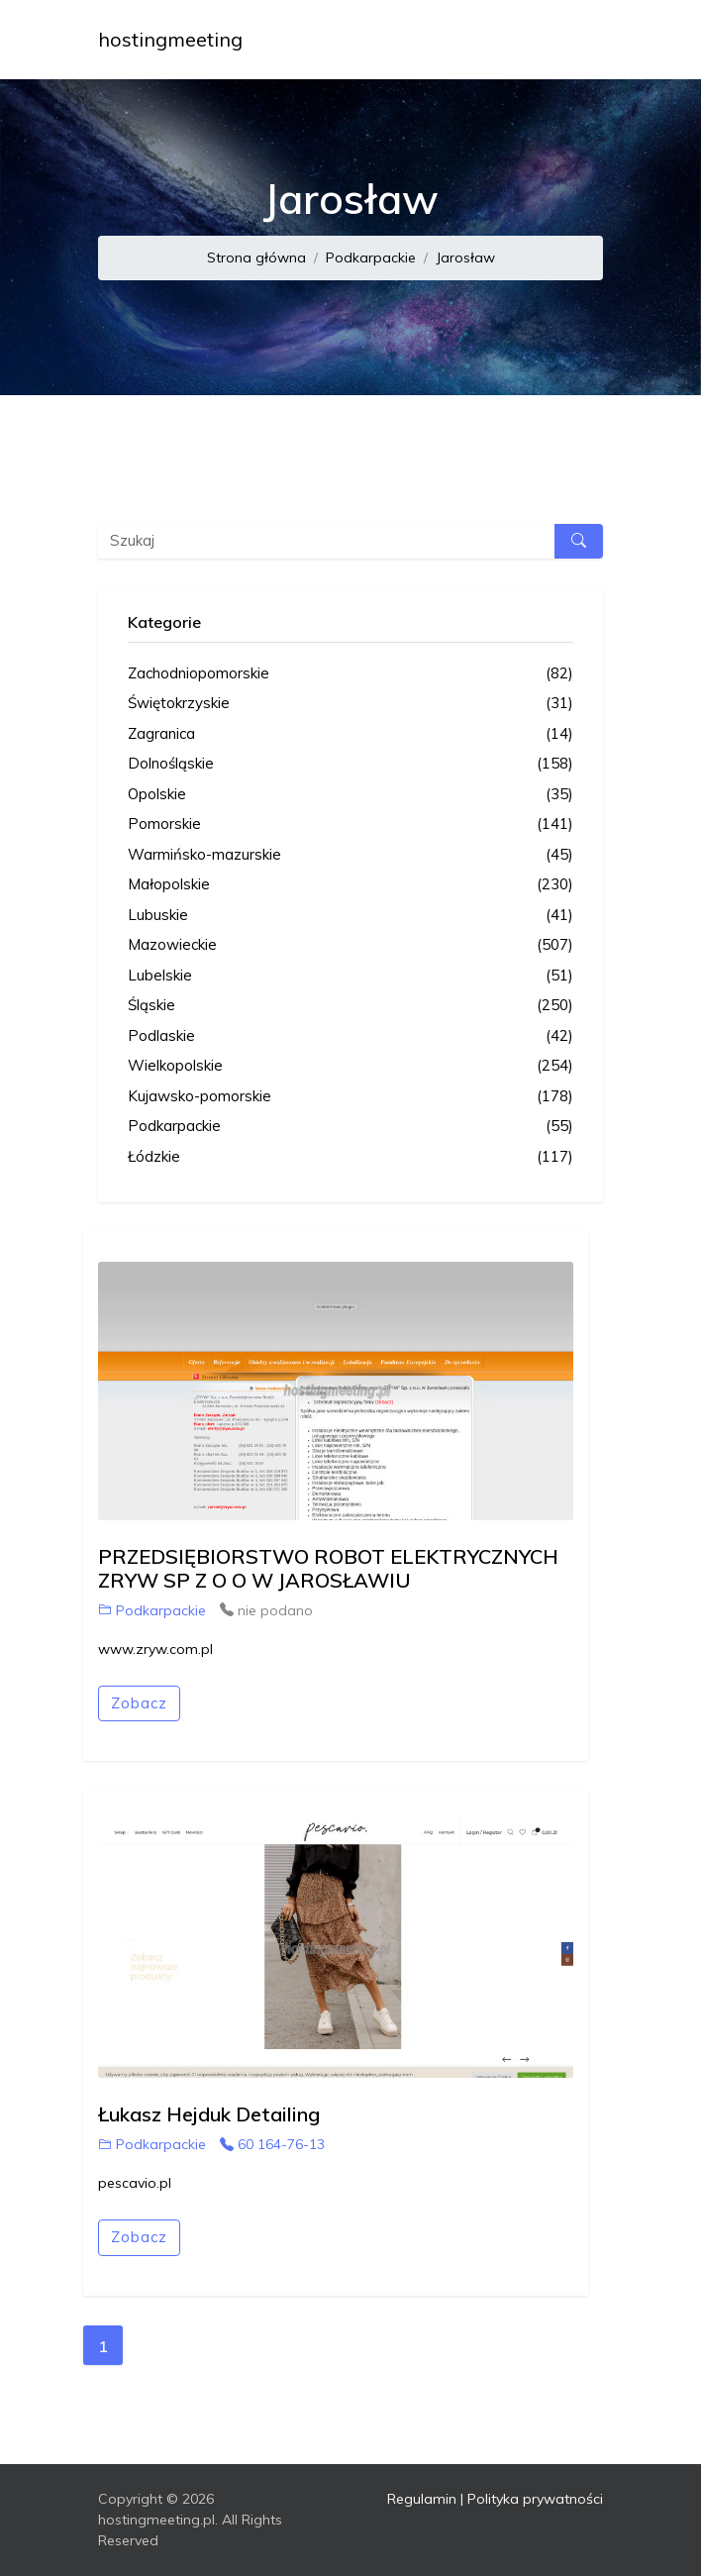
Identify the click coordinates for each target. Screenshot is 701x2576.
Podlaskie (350, 1036)
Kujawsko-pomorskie (350, 1096)
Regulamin (421, 2499)
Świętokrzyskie (350, 703)
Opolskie (350, 794)
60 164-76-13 (272, 2144)
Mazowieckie (350, 945)
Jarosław (465, 257)
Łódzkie (350, 1157)
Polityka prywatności (535, 2499)
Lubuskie (350, 915)
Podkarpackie (371, 257)
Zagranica (350, 734)
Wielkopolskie (350, 1066)
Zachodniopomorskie (350, 674)
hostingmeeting (170, 39)
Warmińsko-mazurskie (350, 855)
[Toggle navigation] (575, 39)
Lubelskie (350, 976)
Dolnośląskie (350, 764)
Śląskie (350, 1005)
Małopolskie (350, 885)
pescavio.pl (134, 2183)
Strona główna (256, 257)
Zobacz (139, 1703)
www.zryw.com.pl (155, 1649)
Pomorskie (350, 824)
